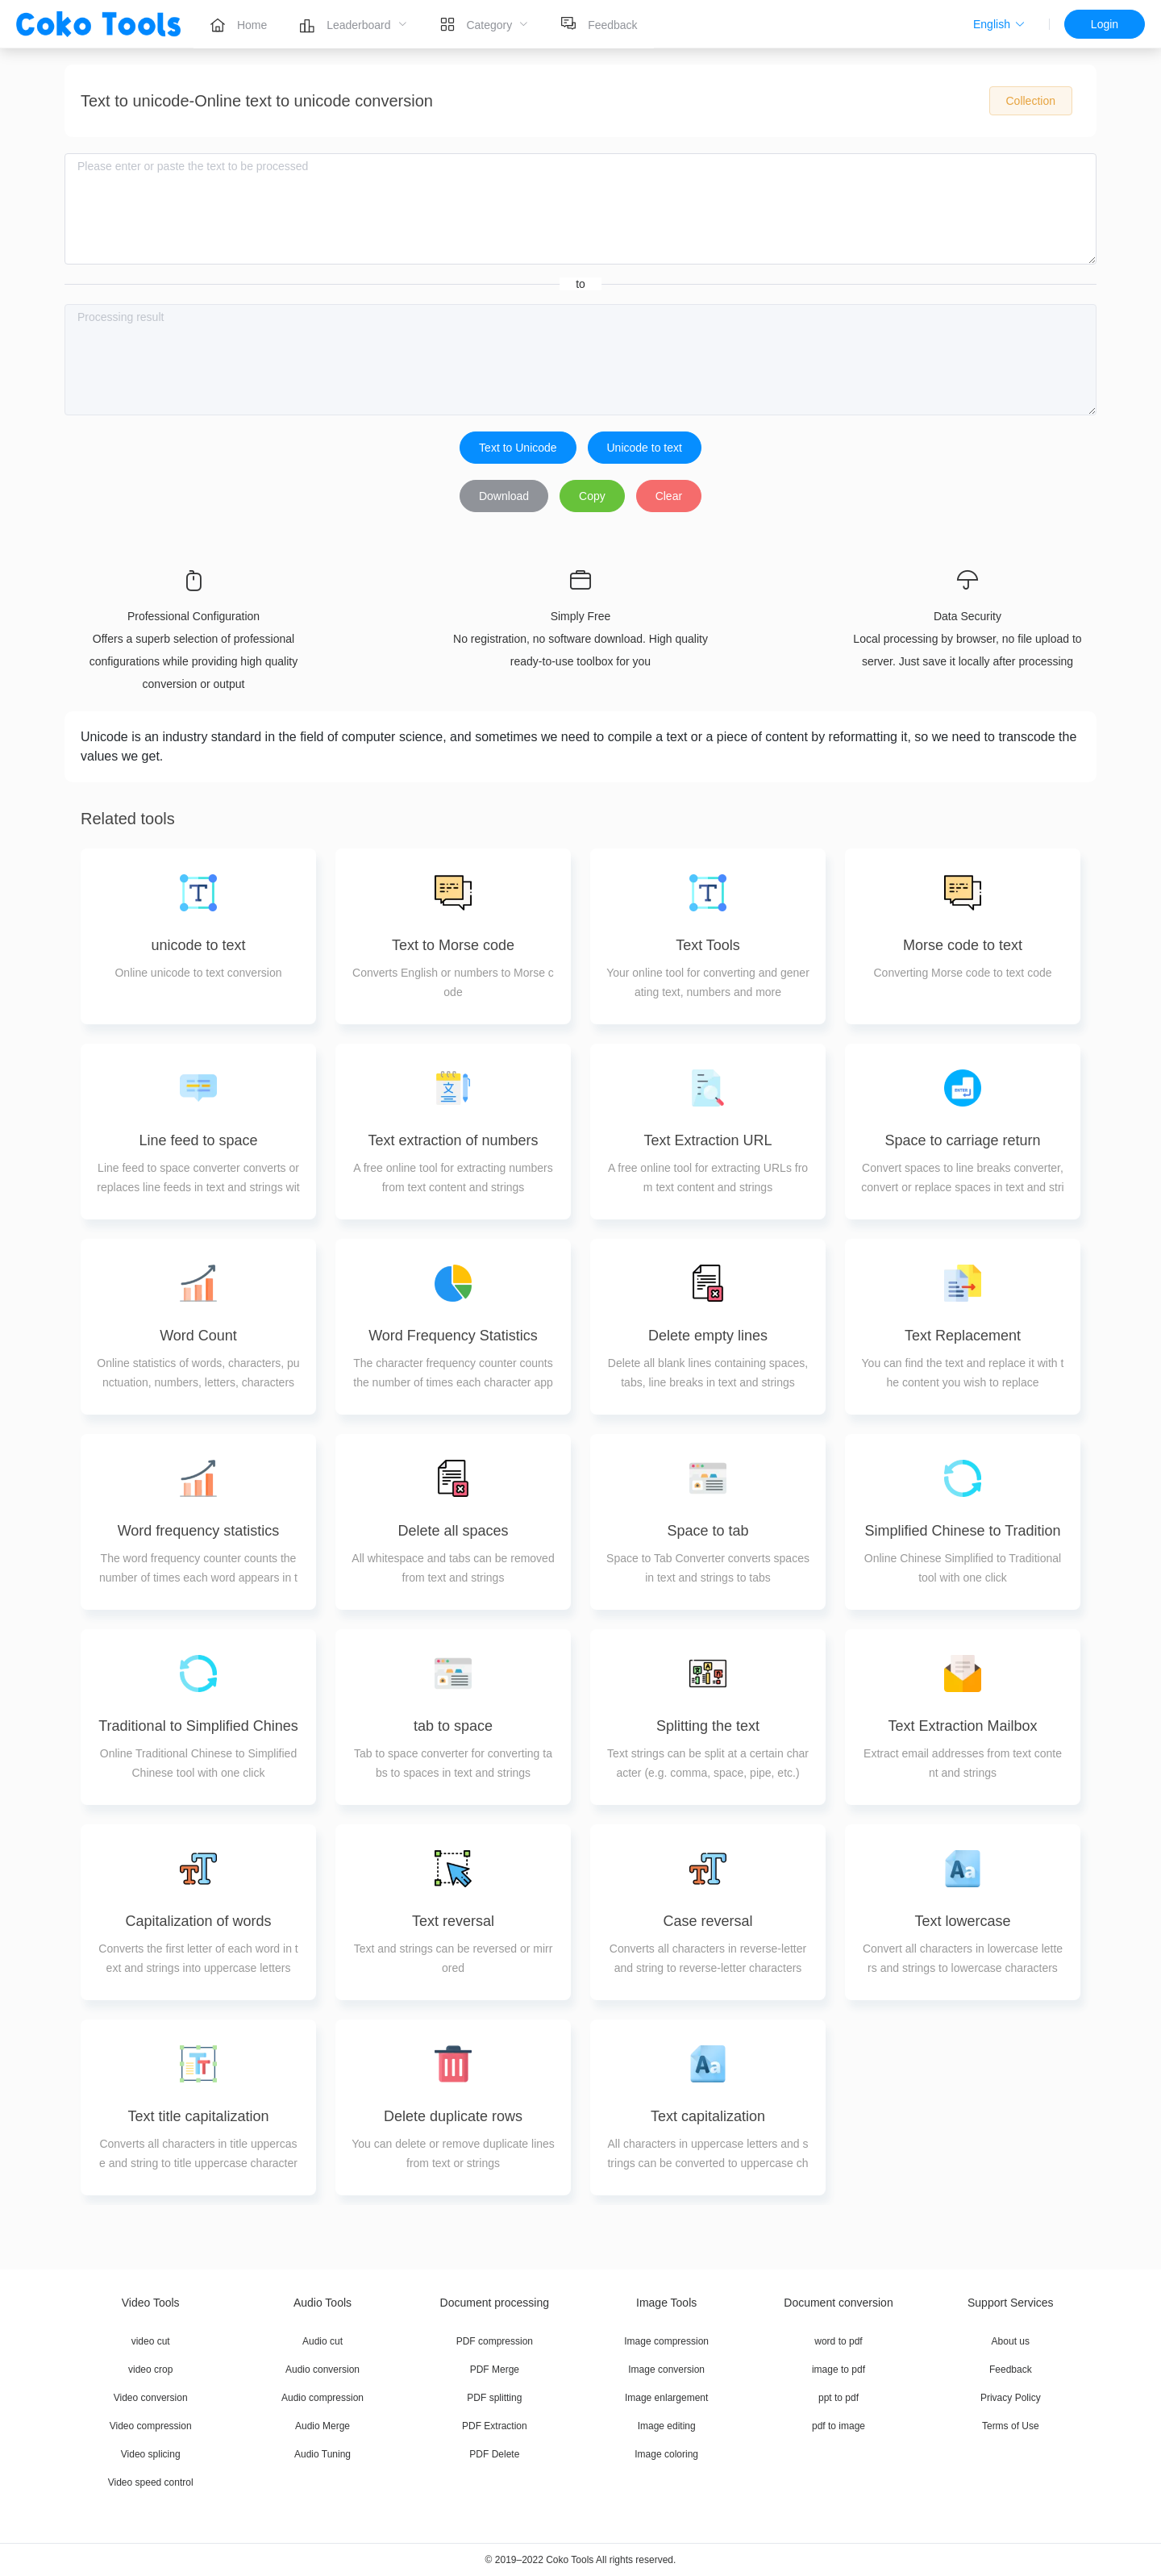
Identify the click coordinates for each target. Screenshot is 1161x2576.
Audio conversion (322, 2369)
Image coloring (666, 2454)
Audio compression (322, 2397)
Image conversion (666, 2369)
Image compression (666, 2341)
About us (1011, 2341)
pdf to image (838, 2426)
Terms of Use (1010, 2426)
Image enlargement (666, 2397)
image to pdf (838, 2369)
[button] (999, 24)
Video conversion (151, 2397)
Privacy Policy (1010, 2397)
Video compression (151, 2426)
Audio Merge (322, 2426)
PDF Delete (494, 2454)
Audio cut (322, 2341)
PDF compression (494, 2341)
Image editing (667, 2426)
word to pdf (838, 2341)
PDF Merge (494, 2369)
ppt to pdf (838, 2397)
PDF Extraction (494, 2426)
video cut (150, 2341)
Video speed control (151, 2482)
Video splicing (151, 2454)
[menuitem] (238, 24)
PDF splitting (494, 2397)
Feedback (1010, 2369)
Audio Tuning (322, 2454)
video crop (150, 2369)
